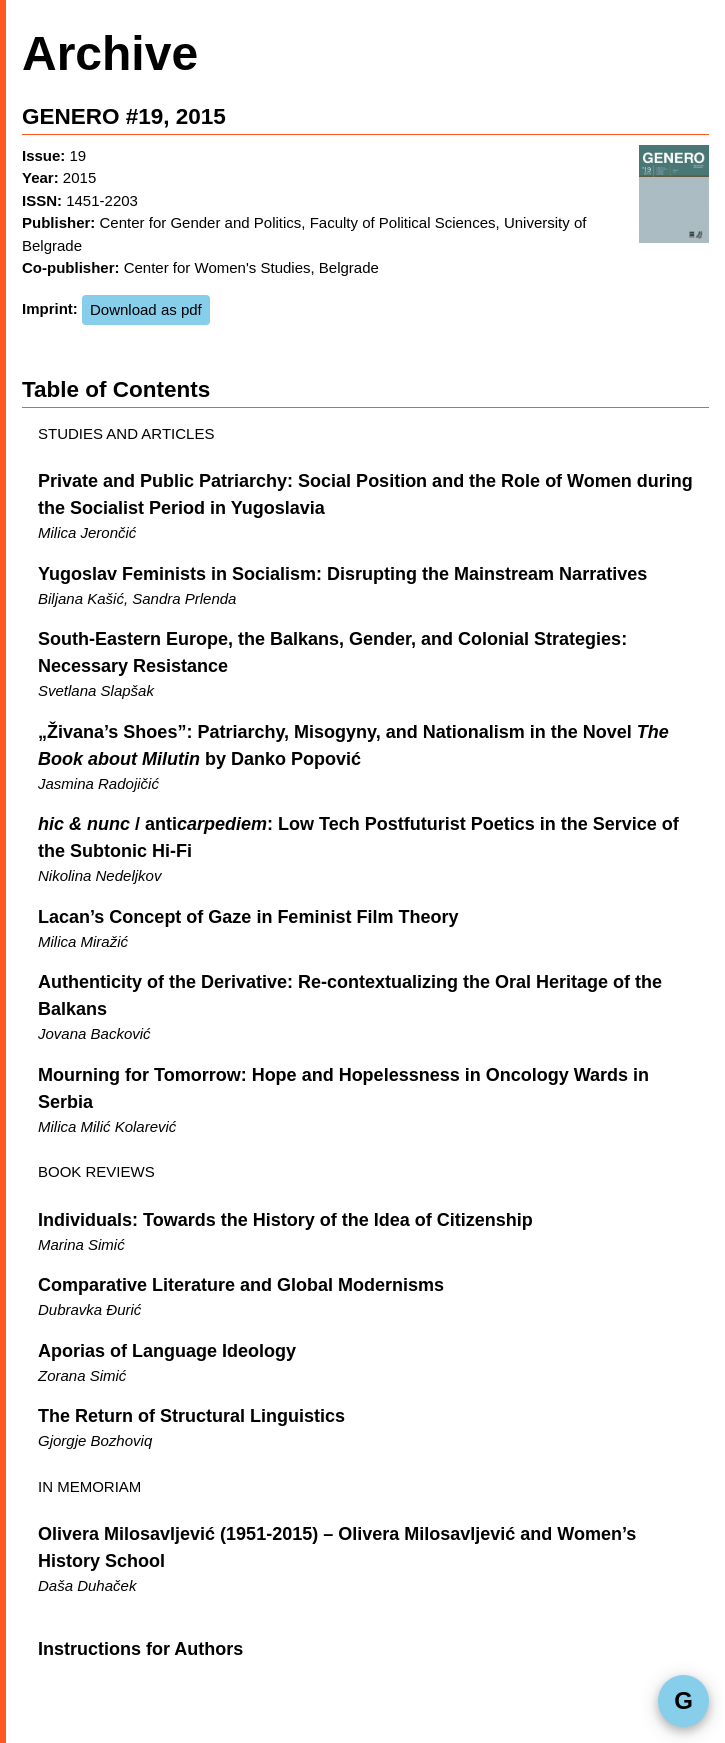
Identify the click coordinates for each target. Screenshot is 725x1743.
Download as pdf (146, 309)
